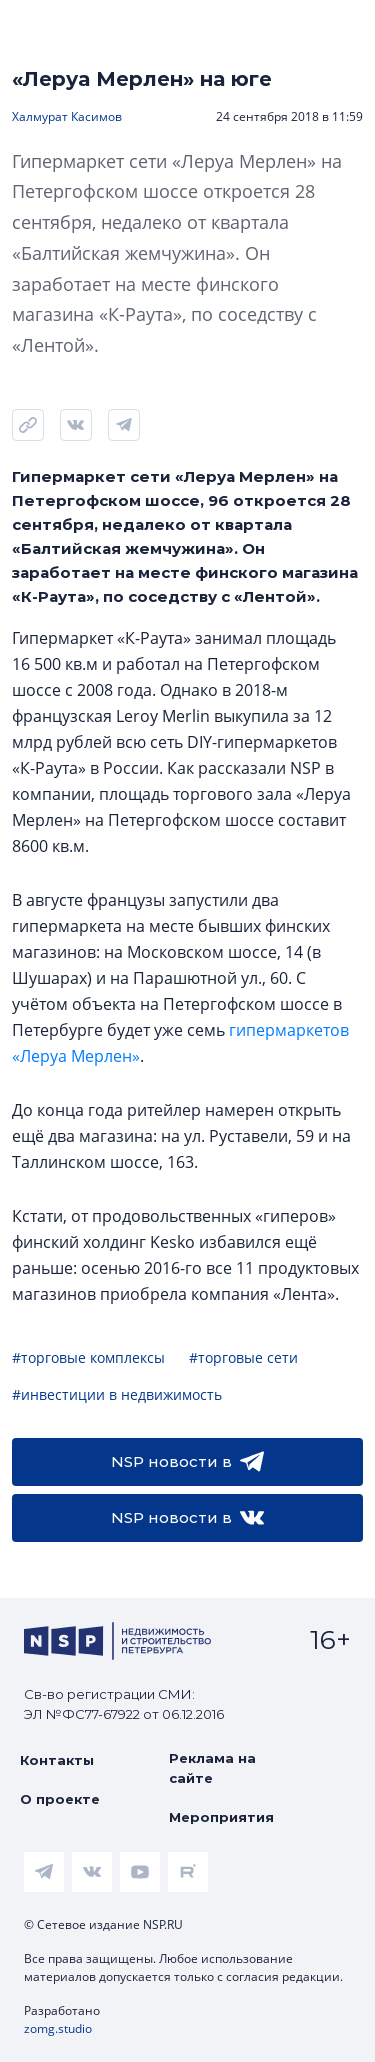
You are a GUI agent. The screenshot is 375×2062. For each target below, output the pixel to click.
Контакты (57, 1760)
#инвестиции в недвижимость (117, 1394)
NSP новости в (187, 1462)
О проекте (60, 1799)
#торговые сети (243, 1357)
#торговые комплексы (88, 1357)
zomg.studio (58, 2028)
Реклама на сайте (212, 1768)
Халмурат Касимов (67, 116)
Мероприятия (221, 1817)
